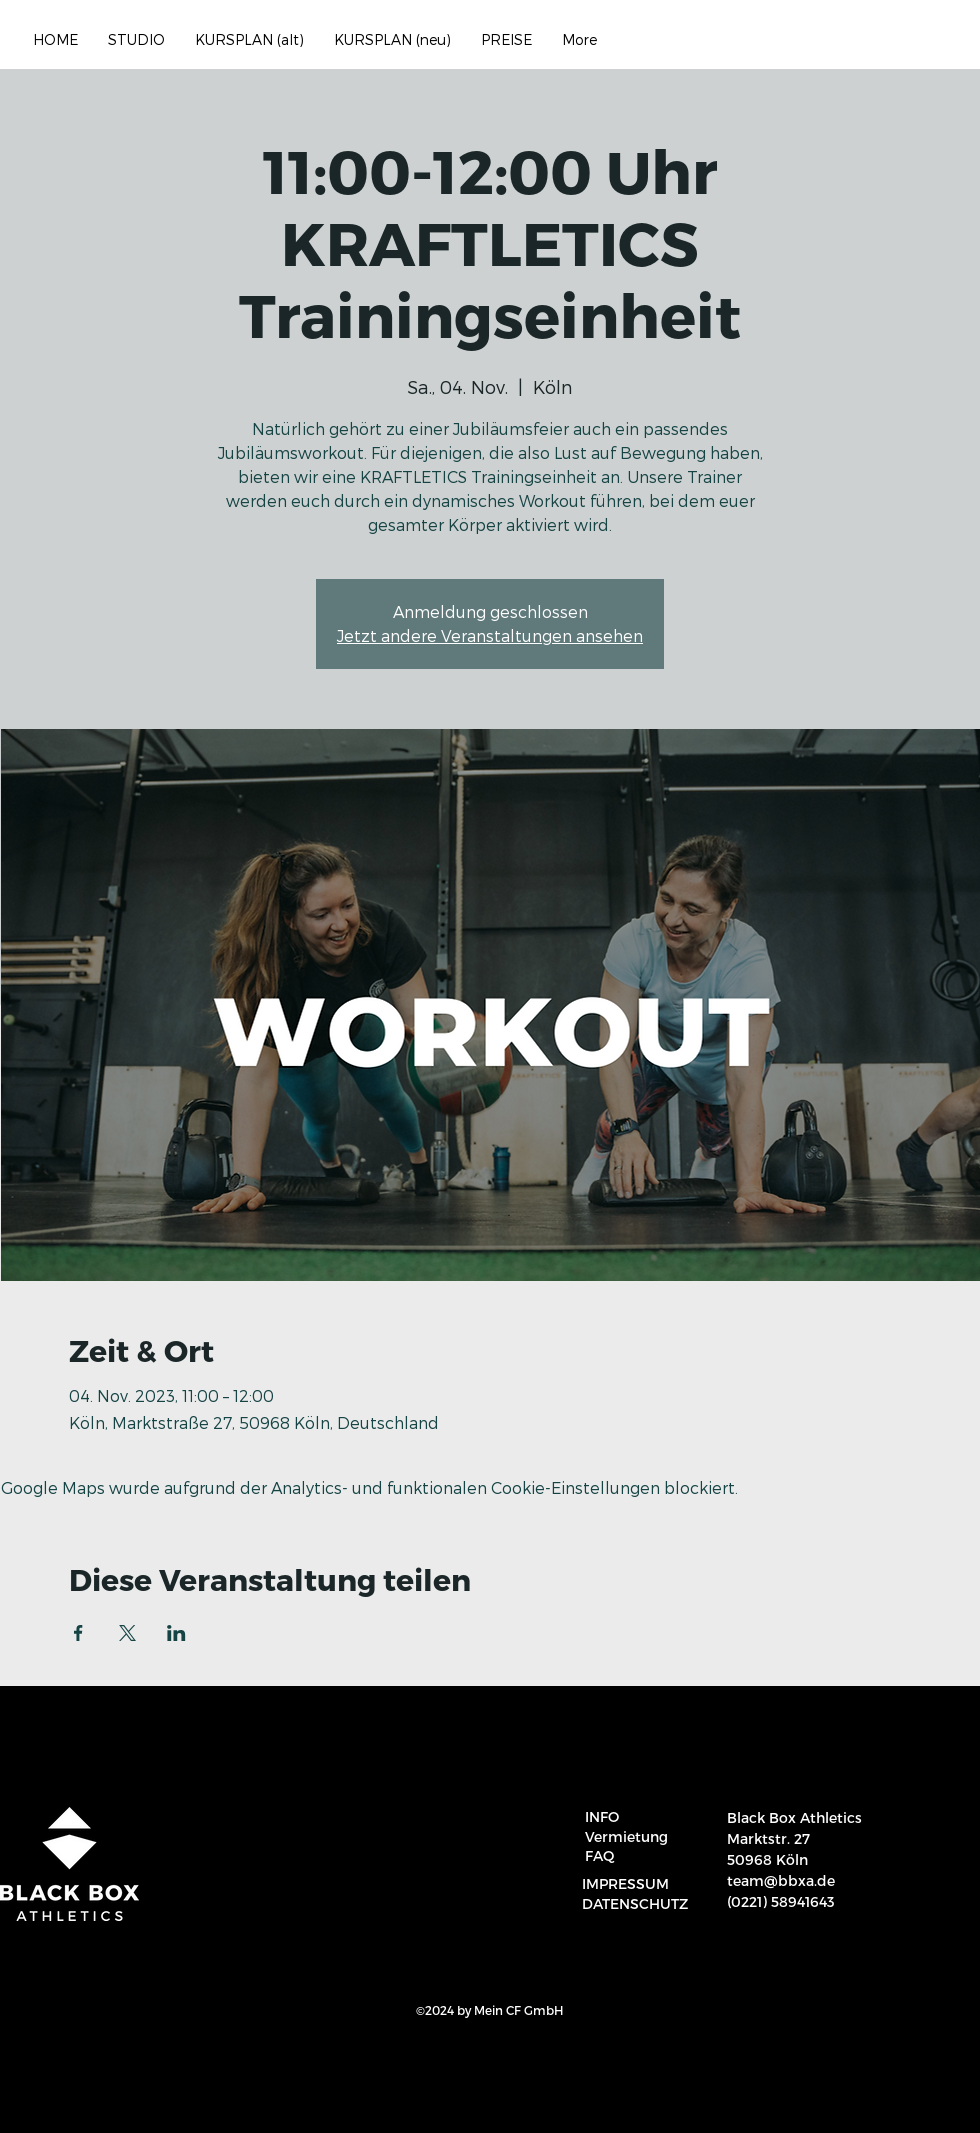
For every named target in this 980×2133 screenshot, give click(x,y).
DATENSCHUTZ (635, 1903)
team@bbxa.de (781, 1880)
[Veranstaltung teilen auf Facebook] (78, 1633)
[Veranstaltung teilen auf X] (127, 1633)
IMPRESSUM (625, 1883)
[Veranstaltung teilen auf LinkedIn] (176, 1633)
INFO (602, 1816)
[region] (941, 2105)
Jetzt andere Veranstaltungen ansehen (490, 635)
